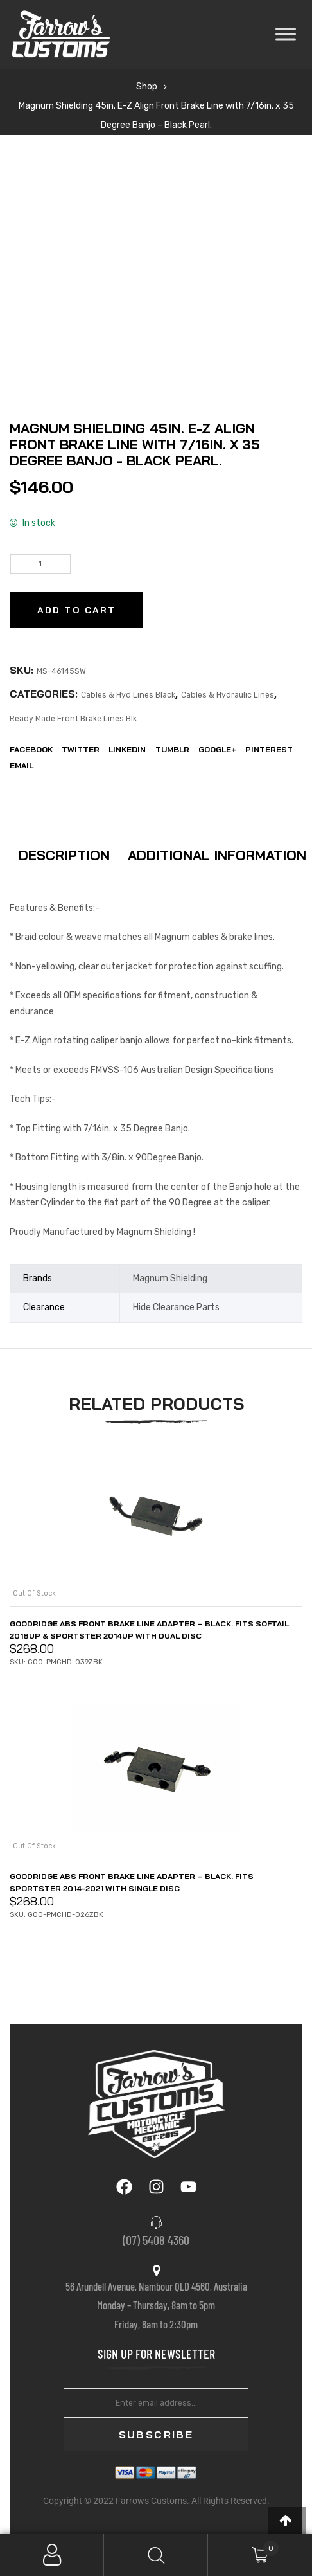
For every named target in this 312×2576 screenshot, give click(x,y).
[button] (287, 2520)
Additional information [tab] (217, 855)
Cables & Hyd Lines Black (128, 694)
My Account (52, 2555)
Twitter (81, 749)
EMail (21, 765)
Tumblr (172, 749)
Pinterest (269, 749)
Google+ (217, 749)
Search (156, 2555)
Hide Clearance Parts (176, 1307)
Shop (146, 86)
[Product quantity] (40, 564)
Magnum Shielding (170, 1278)
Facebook (31, 749)
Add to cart (76, 610)
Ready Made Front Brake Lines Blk (73, 718)
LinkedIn (127, 749)
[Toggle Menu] (285, 34)
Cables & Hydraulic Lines (227, 694)
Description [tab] (64, 855)
